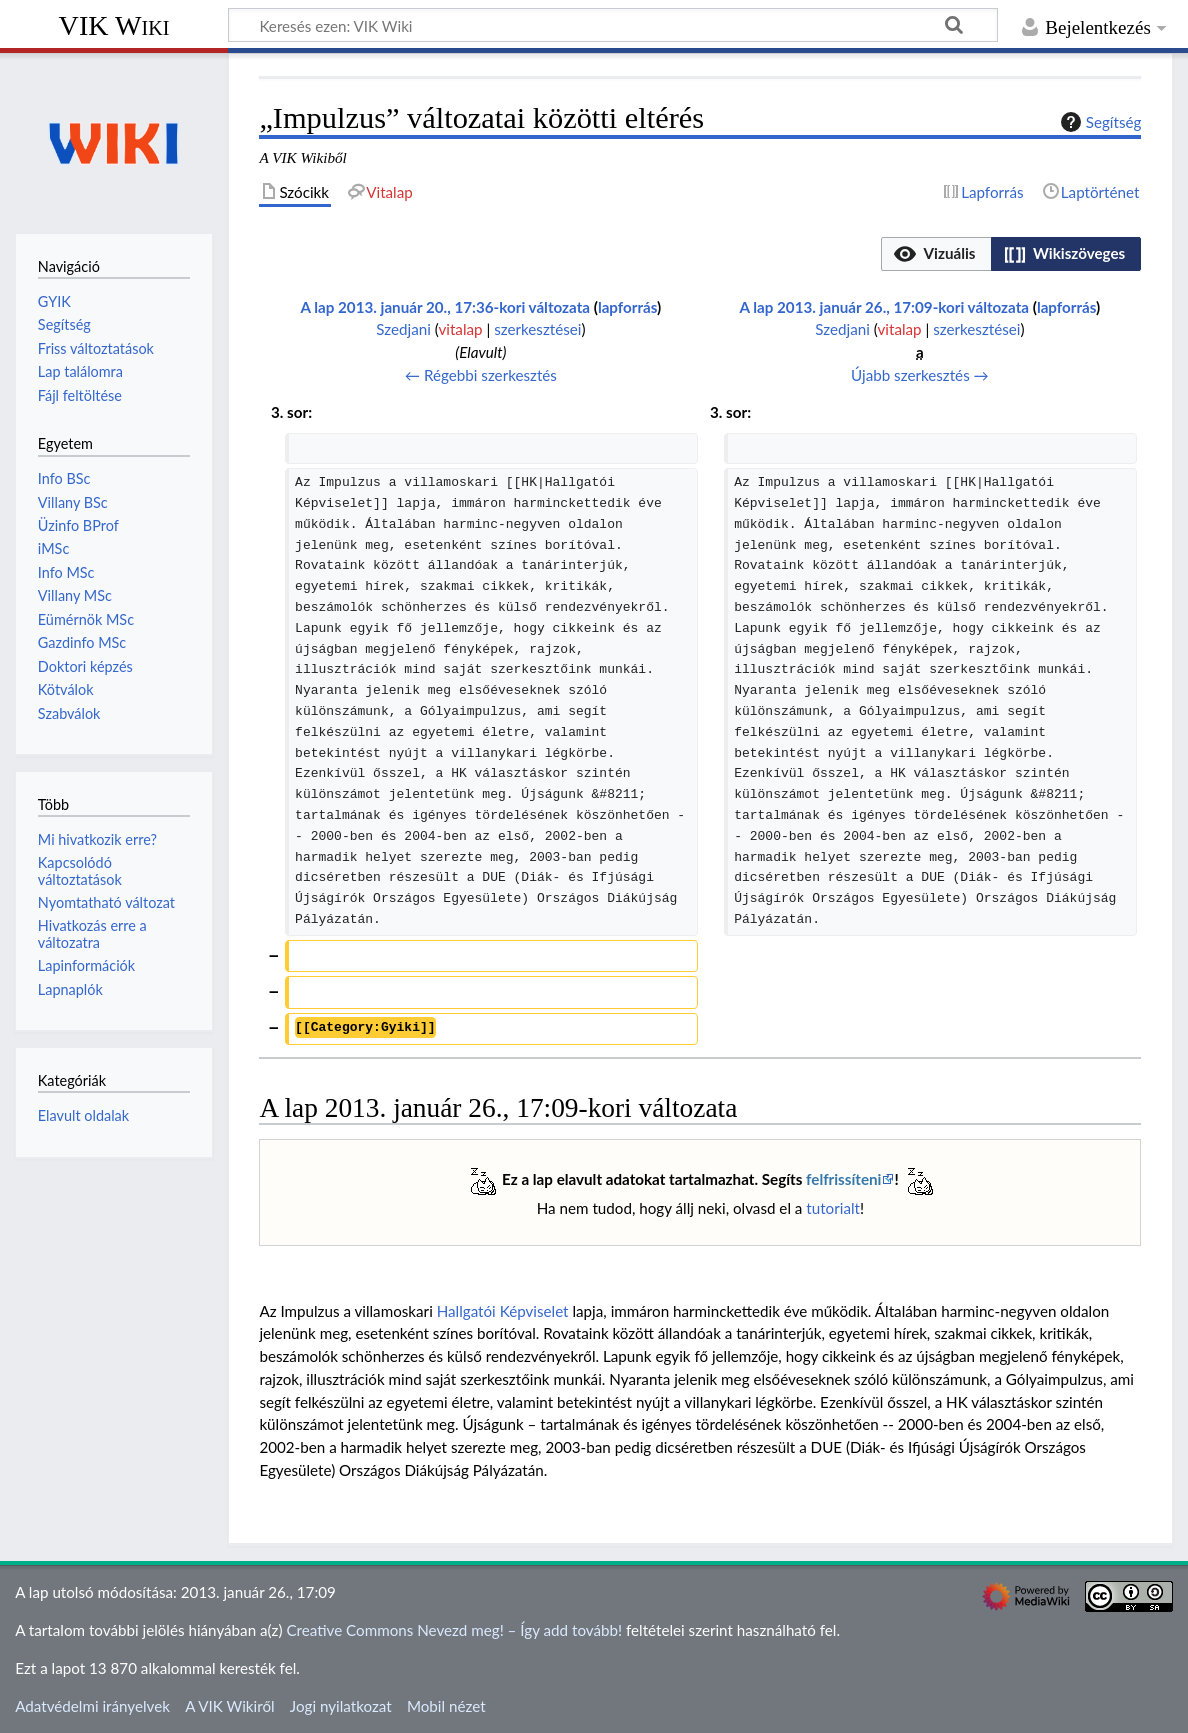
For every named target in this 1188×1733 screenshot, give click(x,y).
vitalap (460, 329)
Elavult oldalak (83, 1115)
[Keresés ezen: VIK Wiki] (613, 25)
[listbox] (1011, 254)
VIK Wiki (114, 25)
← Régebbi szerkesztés (481, 375)
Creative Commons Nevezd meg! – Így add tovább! (454, 1630)
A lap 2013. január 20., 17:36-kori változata (446, 307)
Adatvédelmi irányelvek (92, 1706)
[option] (935, 253)
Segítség (1099, 122)
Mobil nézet (446, 1706)
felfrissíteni (843, 1179)
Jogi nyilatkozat (341, 1706)
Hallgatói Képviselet (503, 1311)
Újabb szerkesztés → (920, 375)
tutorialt (833, 1208)
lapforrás (627, 307)
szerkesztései (537, 329)
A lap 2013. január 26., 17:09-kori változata (885, 307)
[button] (936, 254)
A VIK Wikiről (229, 1706)
